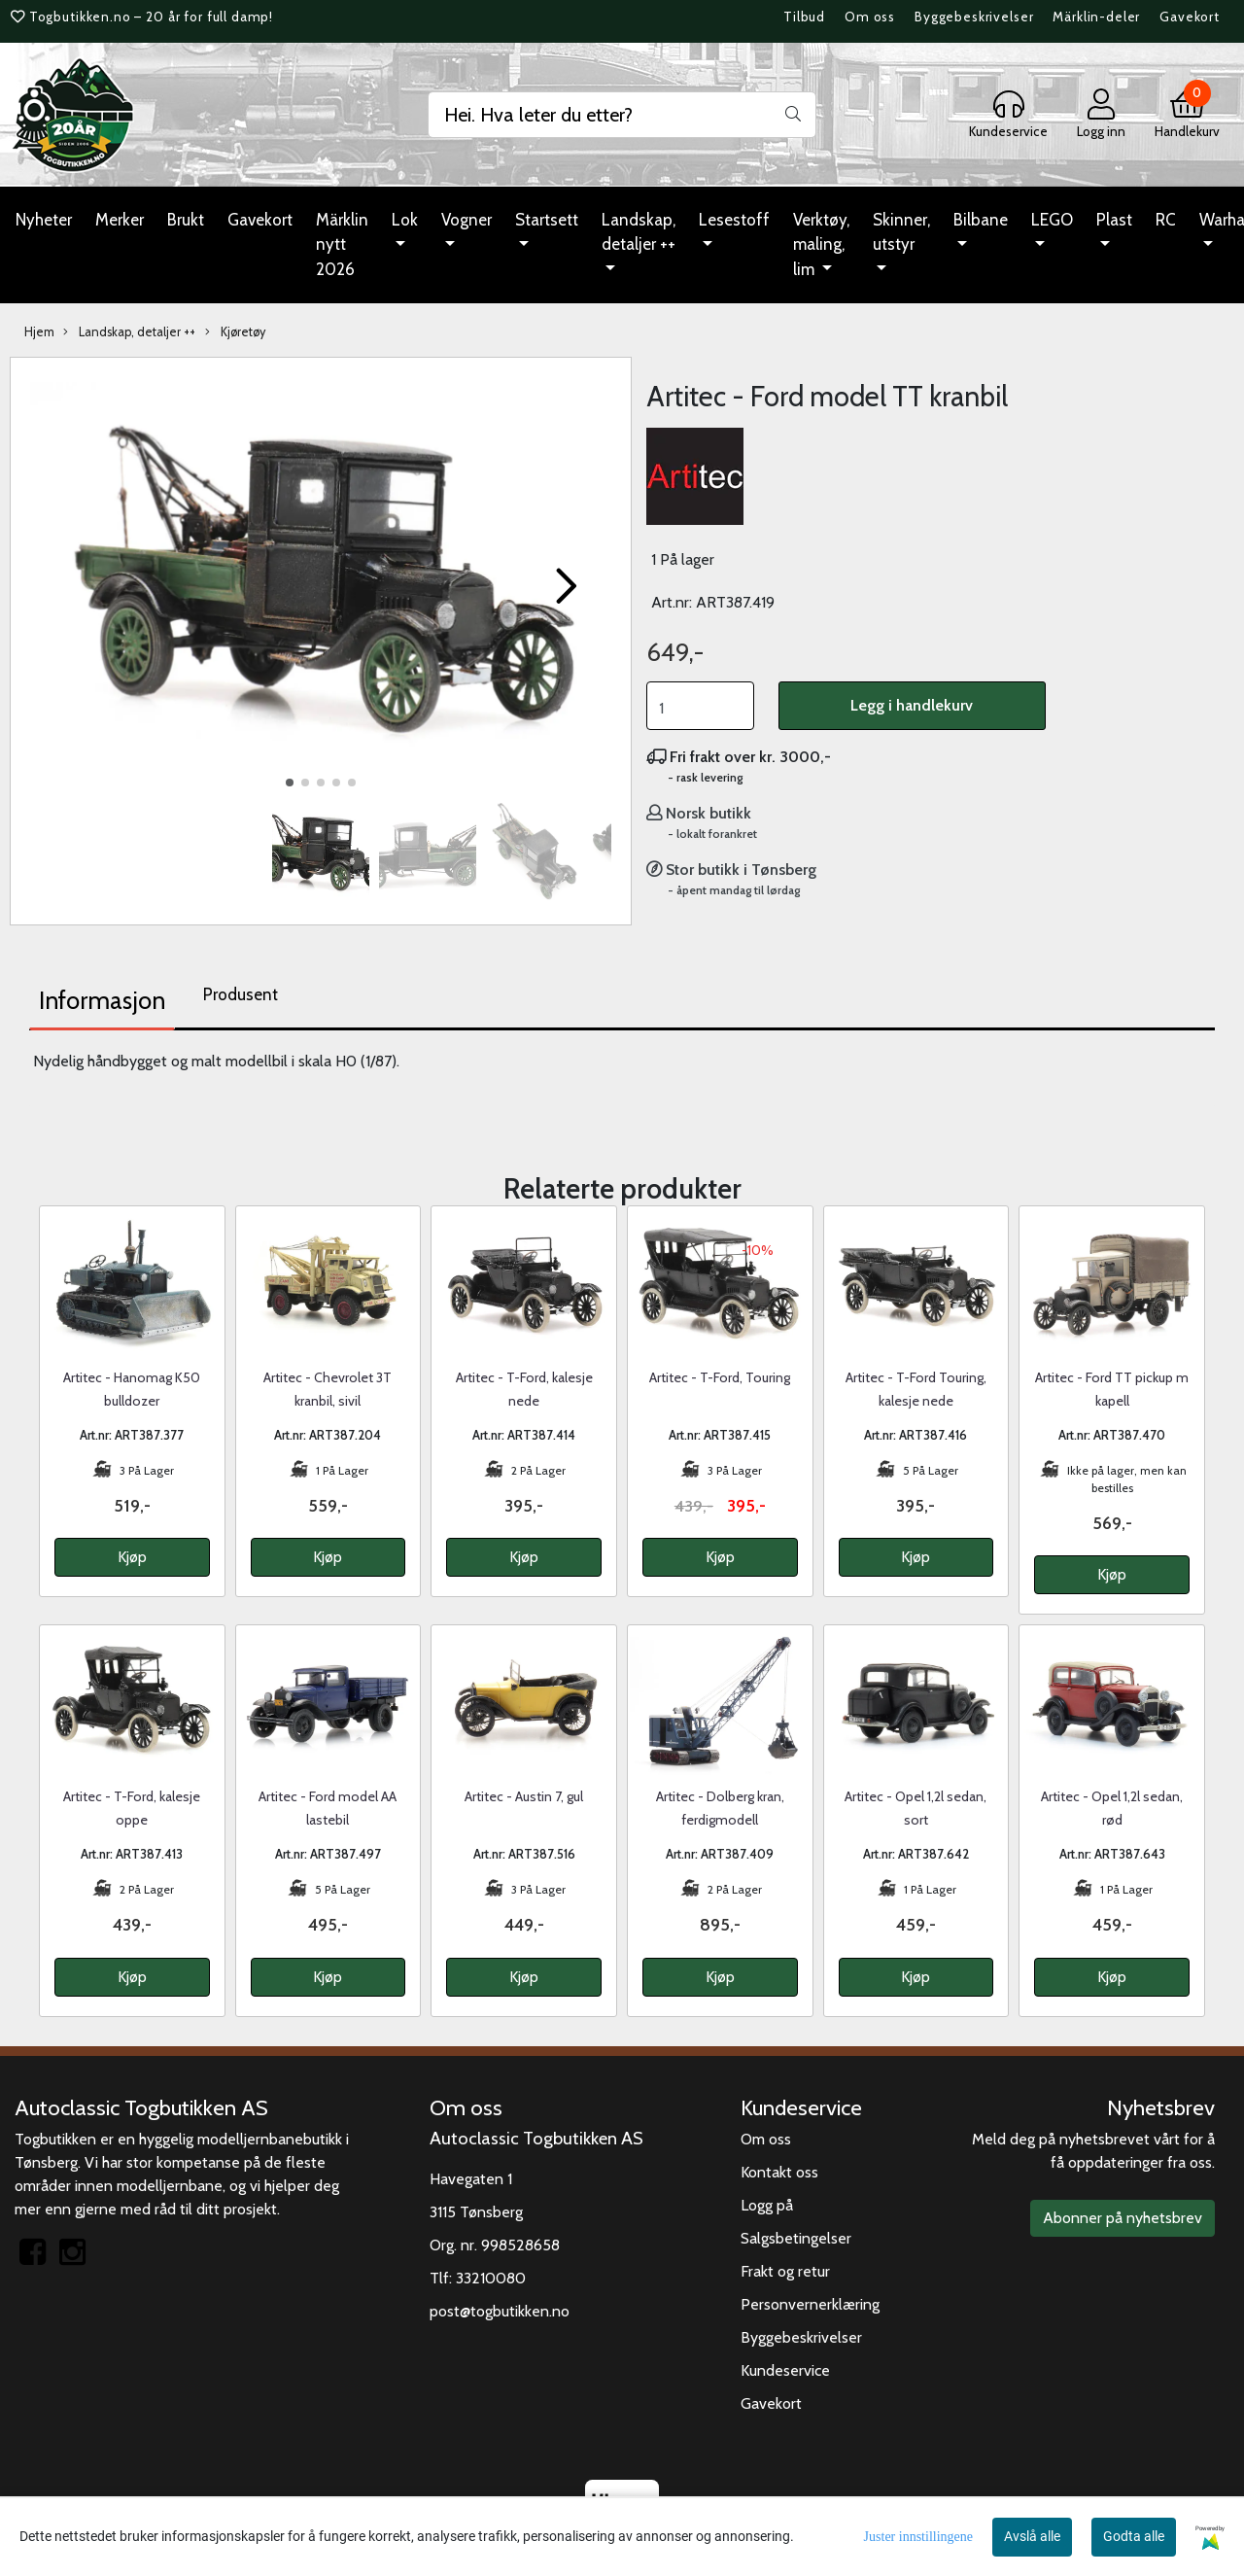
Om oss (870, 16)
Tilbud (804, 16)
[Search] (622, 114)
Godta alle (1133, 2536)
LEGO (1052, 219)
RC (1166, 219)
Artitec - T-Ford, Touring (719, 1377)
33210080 (491, 2278)
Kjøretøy (235, 332)
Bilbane (980, 219)
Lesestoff (734, 219)
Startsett (546, 219)
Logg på (767, 2205)
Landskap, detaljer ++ (638, 232)
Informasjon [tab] (102, 1000)
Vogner (466, 219)
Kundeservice (785, 2370)
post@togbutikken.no (500, 2311)
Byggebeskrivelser (974, 16)
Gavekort (1189, 16)
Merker (119, 219)
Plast (1114, 219)
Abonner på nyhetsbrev (1122, 2218)
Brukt (185, 219)
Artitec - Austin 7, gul (524, 1796)
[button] (290, 782)
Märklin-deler (1096, 16)
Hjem (39, 332)
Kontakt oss (779, 2172)
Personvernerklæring (810, 2304)
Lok (405, 219)
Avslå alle (1032, 2536)
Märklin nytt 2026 (342, 244)
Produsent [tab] (240, 994)
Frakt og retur (785, 2271)
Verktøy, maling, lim (821, 244)
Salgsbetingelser (796, 2238)
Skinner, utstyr (901, 232)
